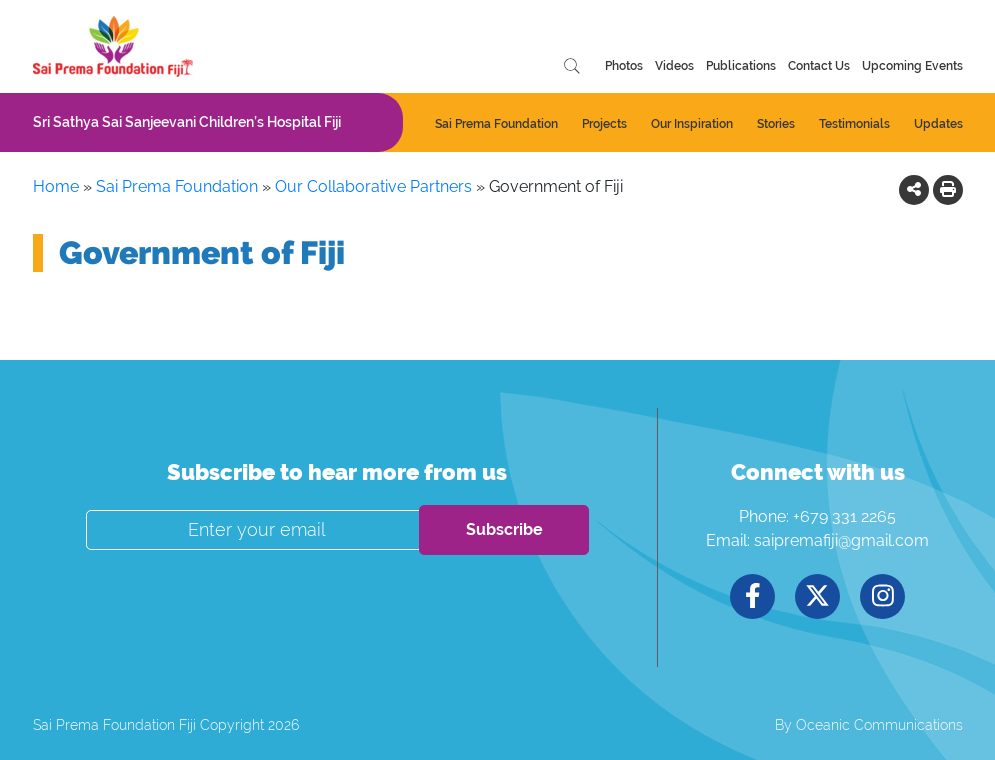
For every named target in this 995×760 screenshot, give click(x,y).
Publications (741, 66)
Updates (938, 124)
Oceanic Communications (879, 725)
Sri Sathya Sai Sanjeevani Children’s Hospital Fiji (187, 122)
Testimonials (854, 124)
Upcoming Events (912, 66)
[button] (914, 189)
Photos (624, 66)
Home (56, 186)
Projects (604, 124)
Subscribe (504, 529)
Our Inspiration (692, 124)
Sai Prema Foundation (496, 124)
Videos (674, 66)
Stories (776, 124)
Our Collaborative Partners (373, 186)
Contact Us (819, 66)
